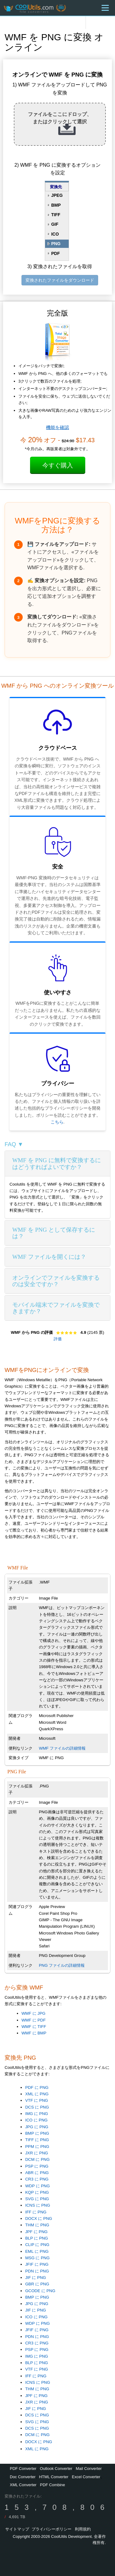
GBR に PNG (37, 2284)
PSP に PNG (36, 2166)
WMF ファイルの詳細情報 (62, 1748)
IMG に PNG (36, 2113)
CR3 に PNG (36, 2179)
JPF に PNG (36, 2231)
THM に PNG (37, 2225)
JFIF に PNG (36, 2264)
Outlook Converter (56, 2468)
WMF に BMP (33, 2033)
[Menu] (105, 7)
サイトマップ (17, 2529)
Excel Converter (86, 2477)
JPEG (57, 195)
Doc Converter (23, 2477)
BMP (56, 205)
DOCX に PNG (38, 2218)
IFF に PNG (35, 2212)
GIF (54, 224)
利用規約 (83, 2529)
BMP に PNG (37, 2133)
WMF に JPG (33, 2013)
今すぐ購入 (57, 465)
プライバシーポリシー (51, 2529)
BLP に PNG (36, 2238)
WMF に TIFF (33, 2026)
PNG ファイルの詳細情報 (62, 1965)
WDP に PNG (37, 2186)
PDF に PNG (36, 2087)
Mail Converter (89, 2468)
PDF (55, 253)
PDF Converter (23, 2468)
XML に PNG (36, 2094)
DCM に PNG (37, 2159)
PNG (55, 243)
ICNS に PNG (37, 2205)
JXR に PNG (36, 2153)
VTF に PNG (36, 2100)
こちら (57, 1121)
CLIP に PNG (37, 2244)
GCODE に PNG (40, 2290)
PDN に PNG (37, 2271)
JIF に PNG (35, 2277)
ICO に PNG (36, 2120)
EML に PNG (36, 2251)
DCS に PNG (37, 2107)
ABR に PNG (37, 2172)
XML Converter (23, 2485)
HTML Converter (53, 2477)
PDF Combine (52, 2485)
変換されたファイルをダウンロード (59, 280)
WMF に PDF (33, 2020)
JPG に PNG (36, 2127)
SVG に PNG (37, 2198)
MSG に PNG (37, 2258)
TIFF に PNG (37, 2139)
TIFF (55, 214)
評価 (58, 1339)
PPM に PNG (37, 2146)
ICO (55, 234)
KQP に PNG (37, 2192)
